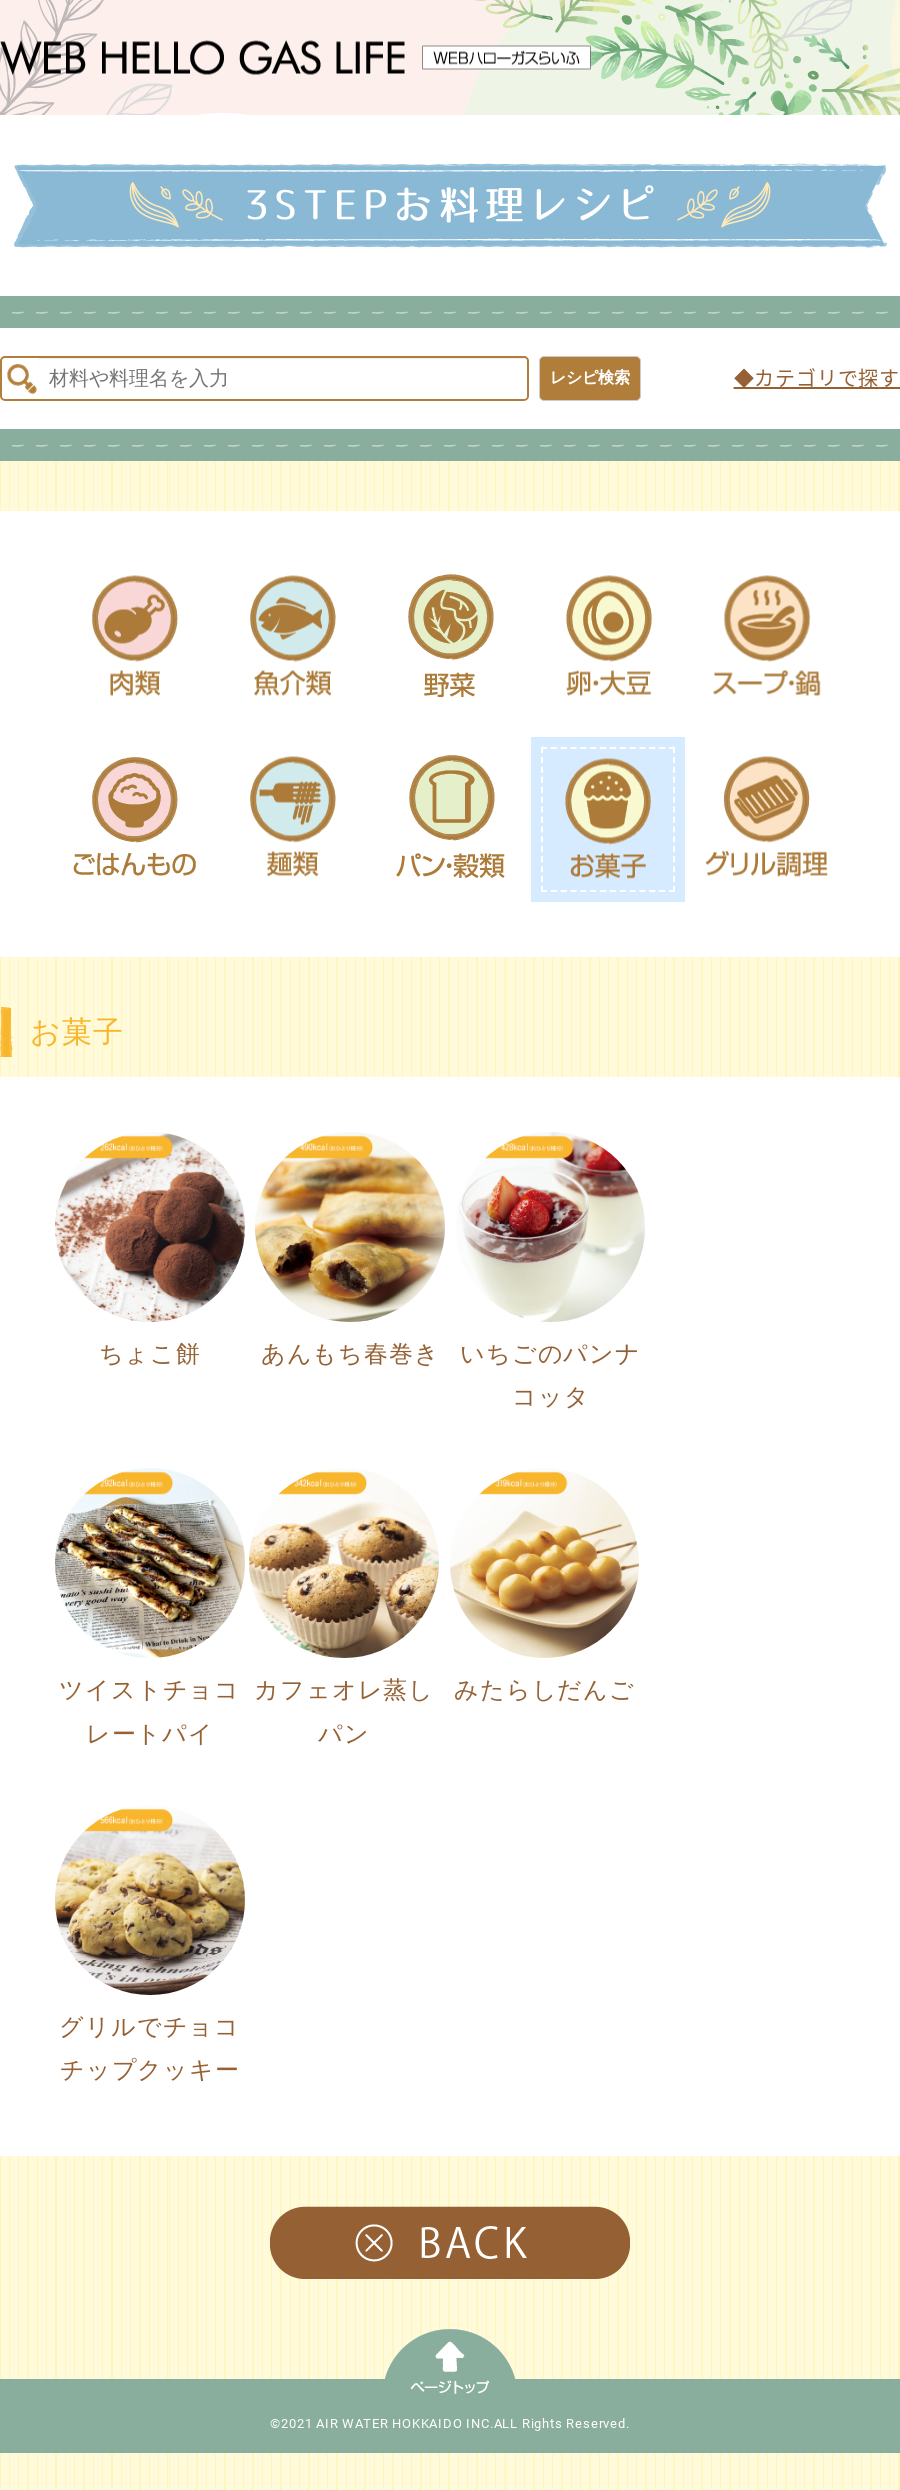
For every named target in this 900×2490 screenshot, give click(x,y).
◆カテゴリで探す (817, 379)
